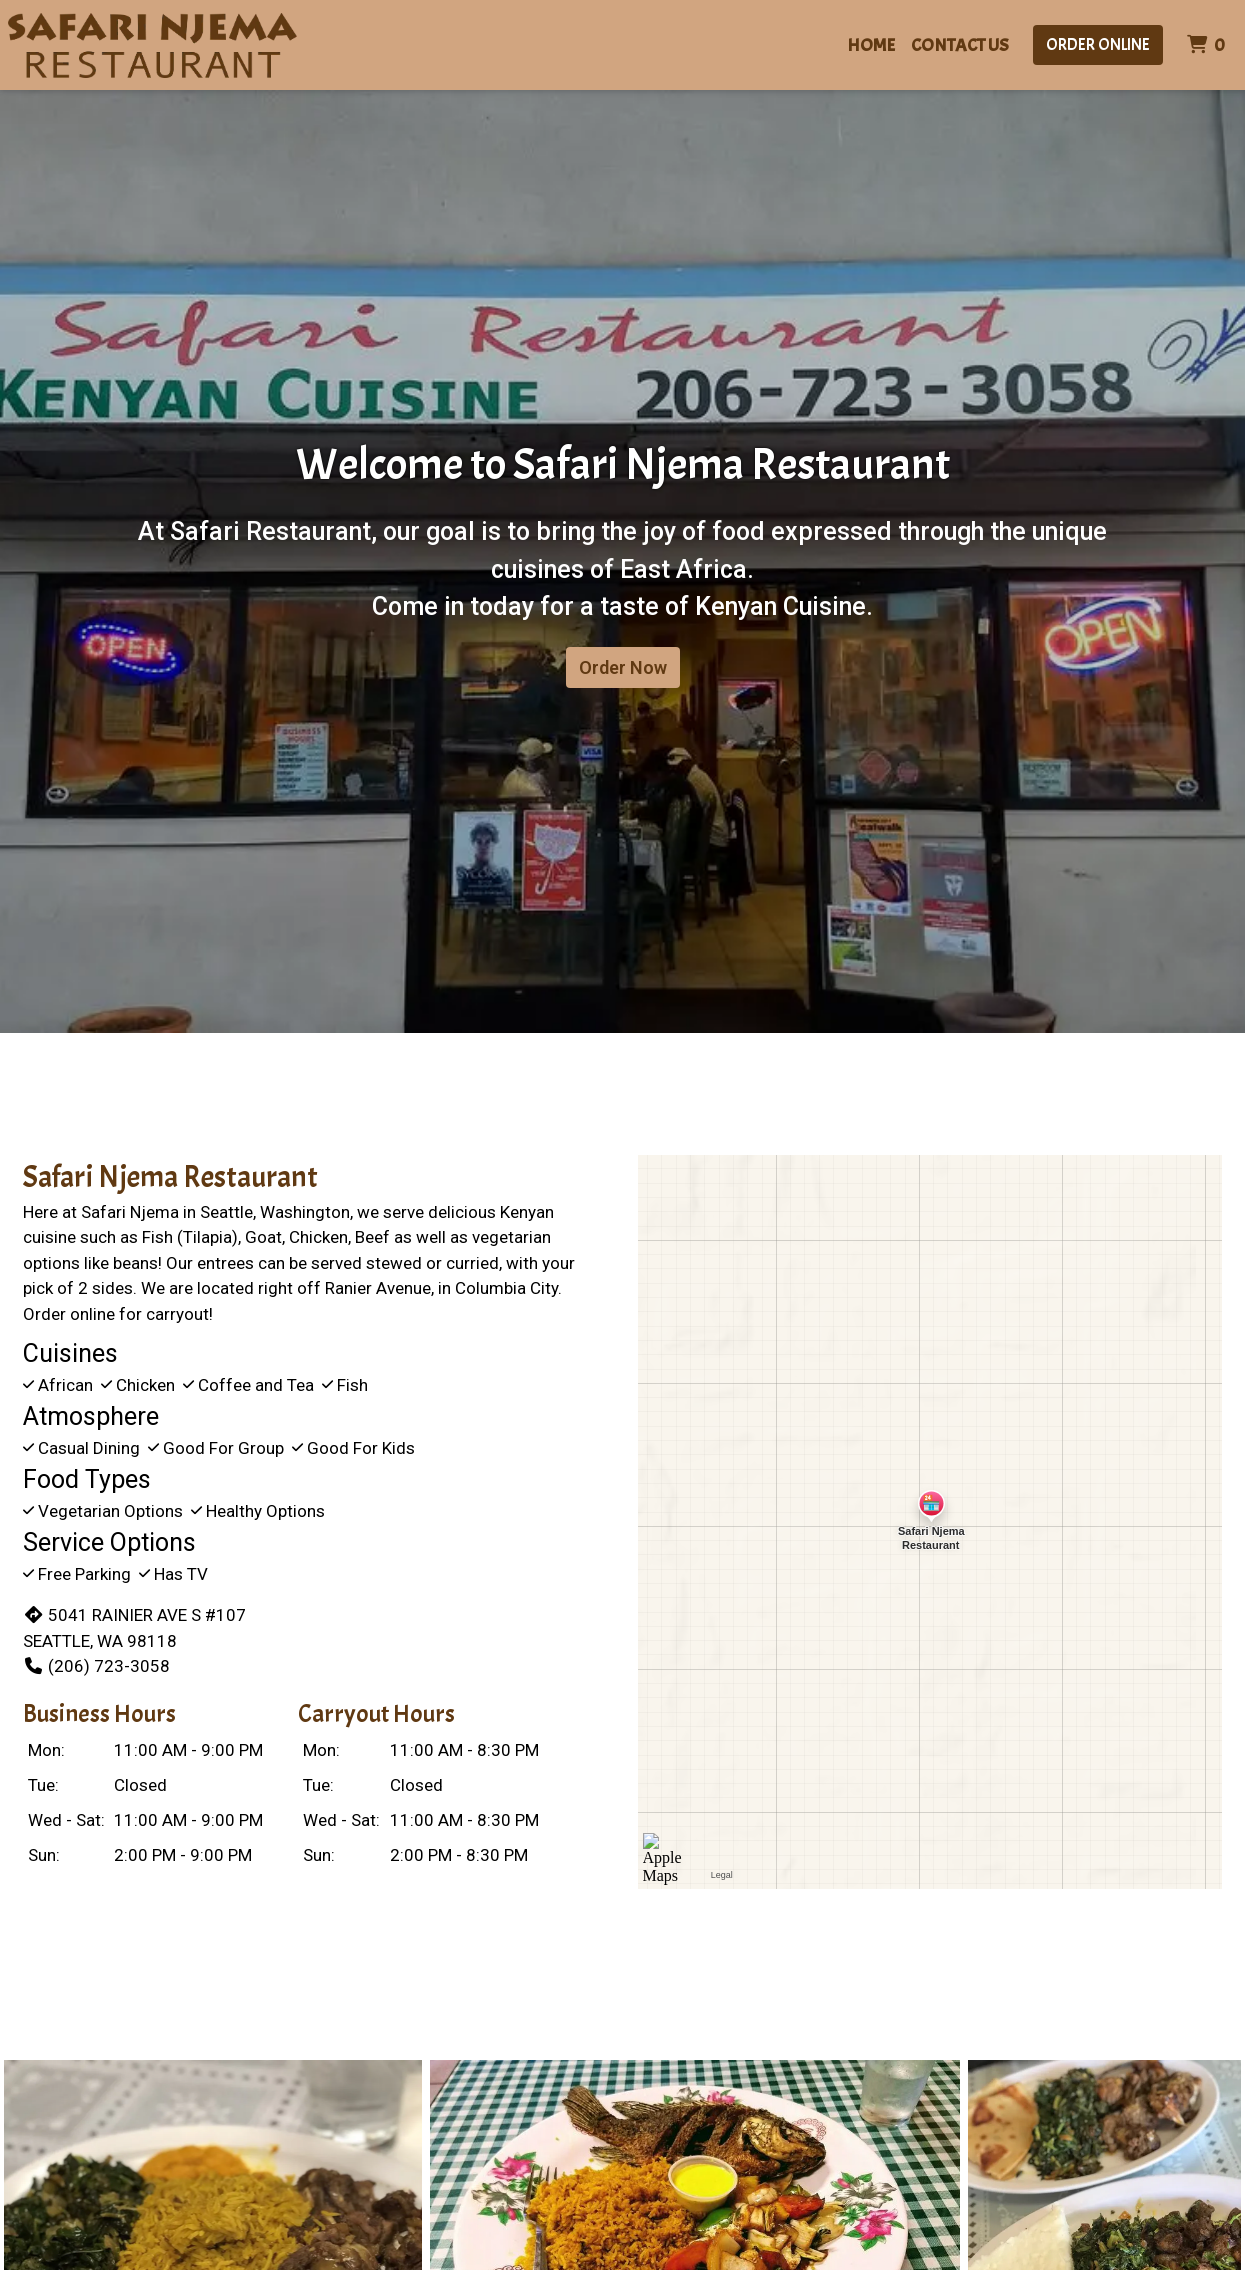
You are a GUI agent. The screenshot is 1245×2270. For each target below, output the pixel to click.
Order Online (1098, 44)
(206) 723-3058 (96, 1666)
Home (871, 45)
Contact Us (960, 45)
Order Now (623, 667)
